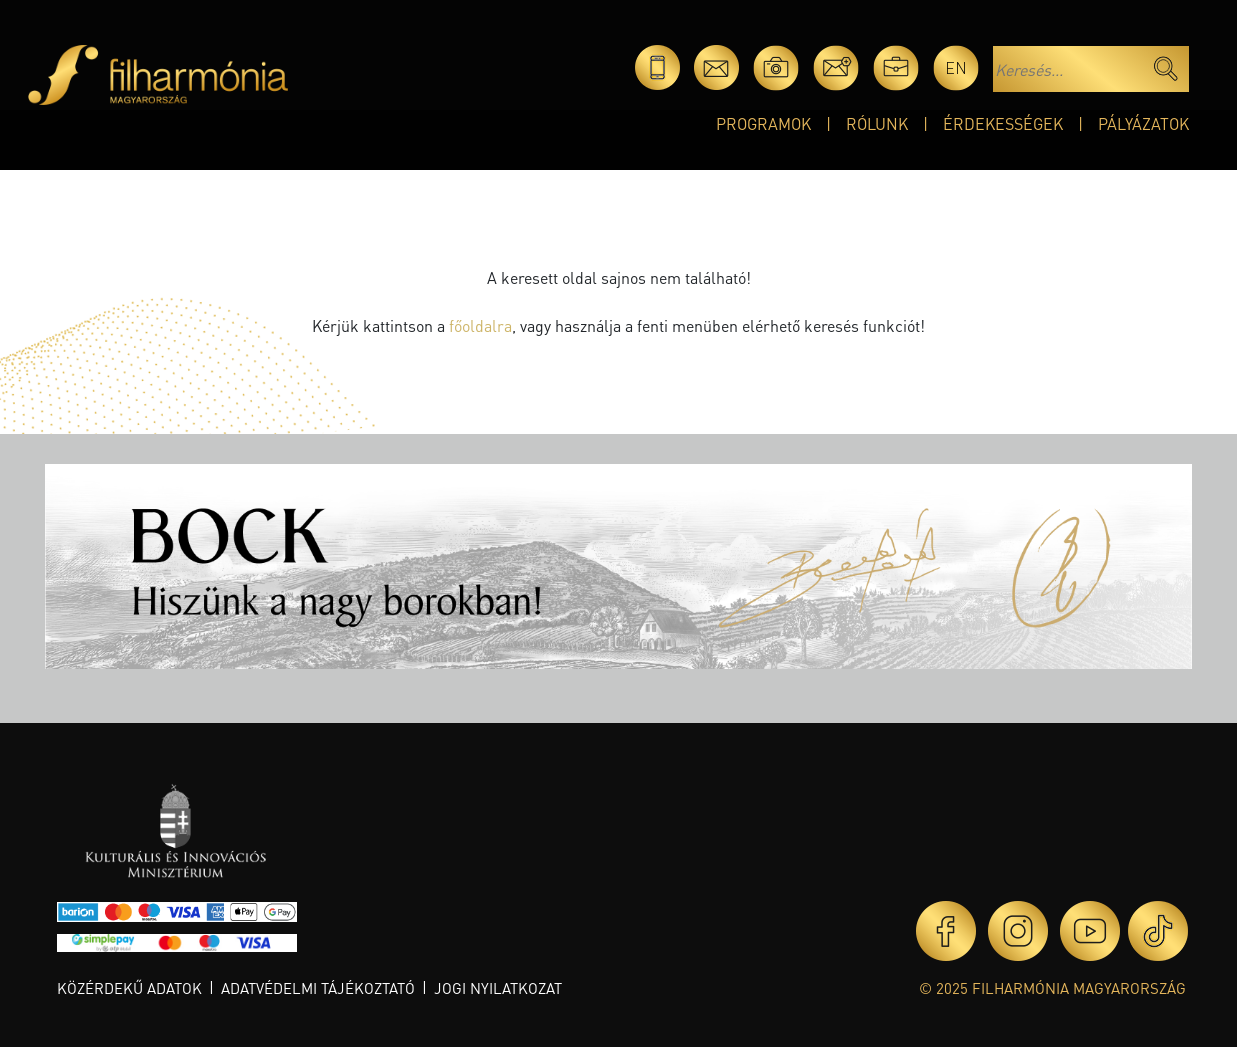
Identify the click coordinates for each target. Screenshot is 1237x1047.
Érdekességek (1003, 123)
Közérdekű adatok (129, 988)
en (956, 67)
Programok (763, 123)
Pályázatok (1143, 123)
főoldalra (480, 325)
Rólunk (877, 123)
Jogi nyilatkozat (498, 988)
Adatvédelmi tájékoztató (318, 988)
